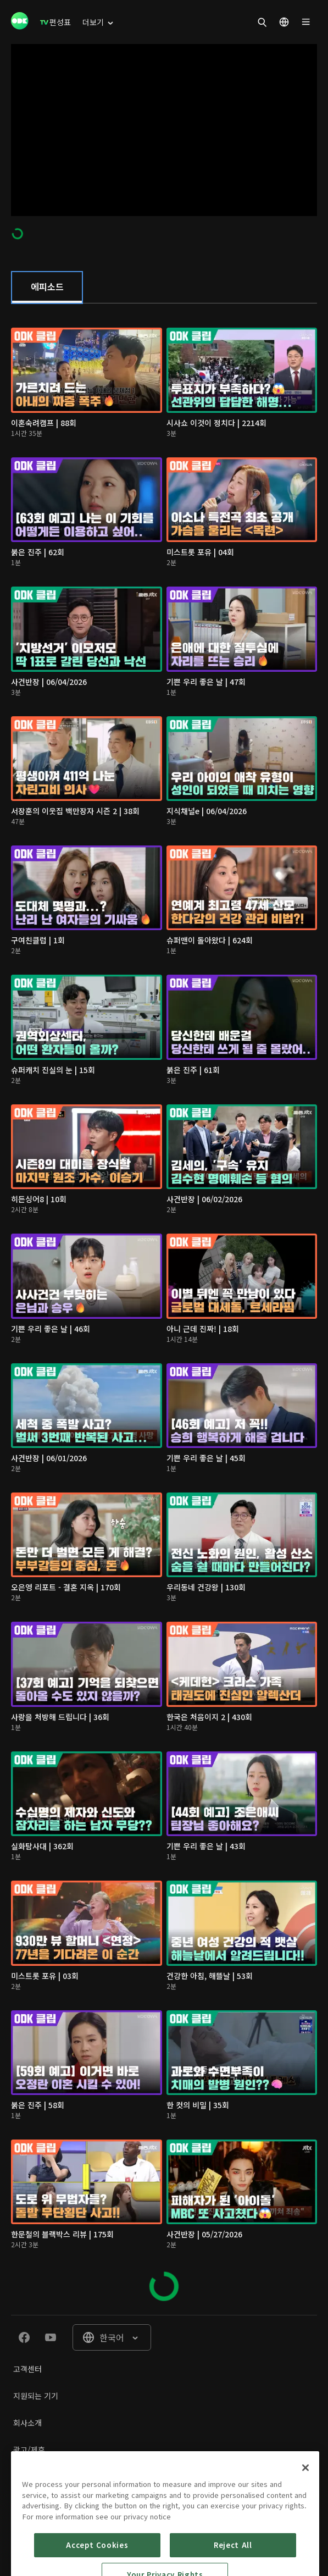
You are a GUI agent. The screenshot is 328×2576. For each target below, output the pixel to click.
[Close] (305, 2509)
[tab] (47, 287)
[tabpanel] (164, 1309)
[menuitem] (55, 22)
